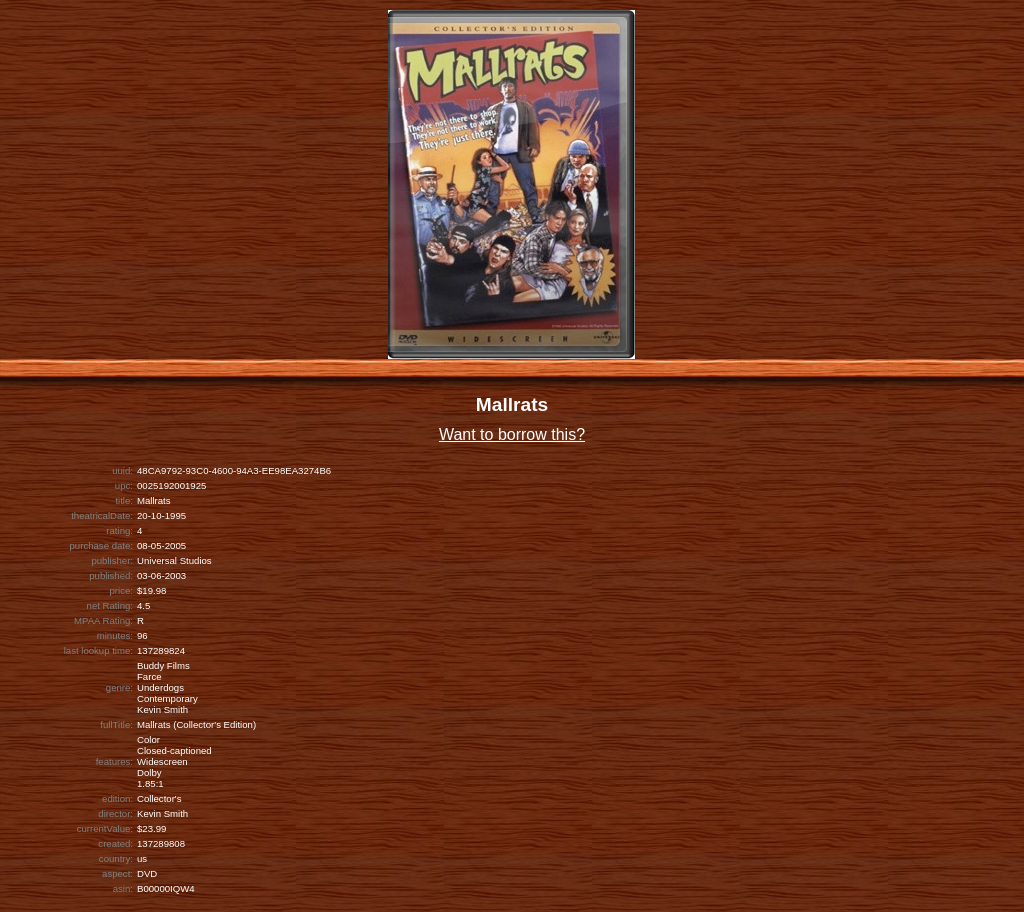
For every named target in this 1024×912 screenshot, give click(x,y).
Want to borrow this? (512, 434)
